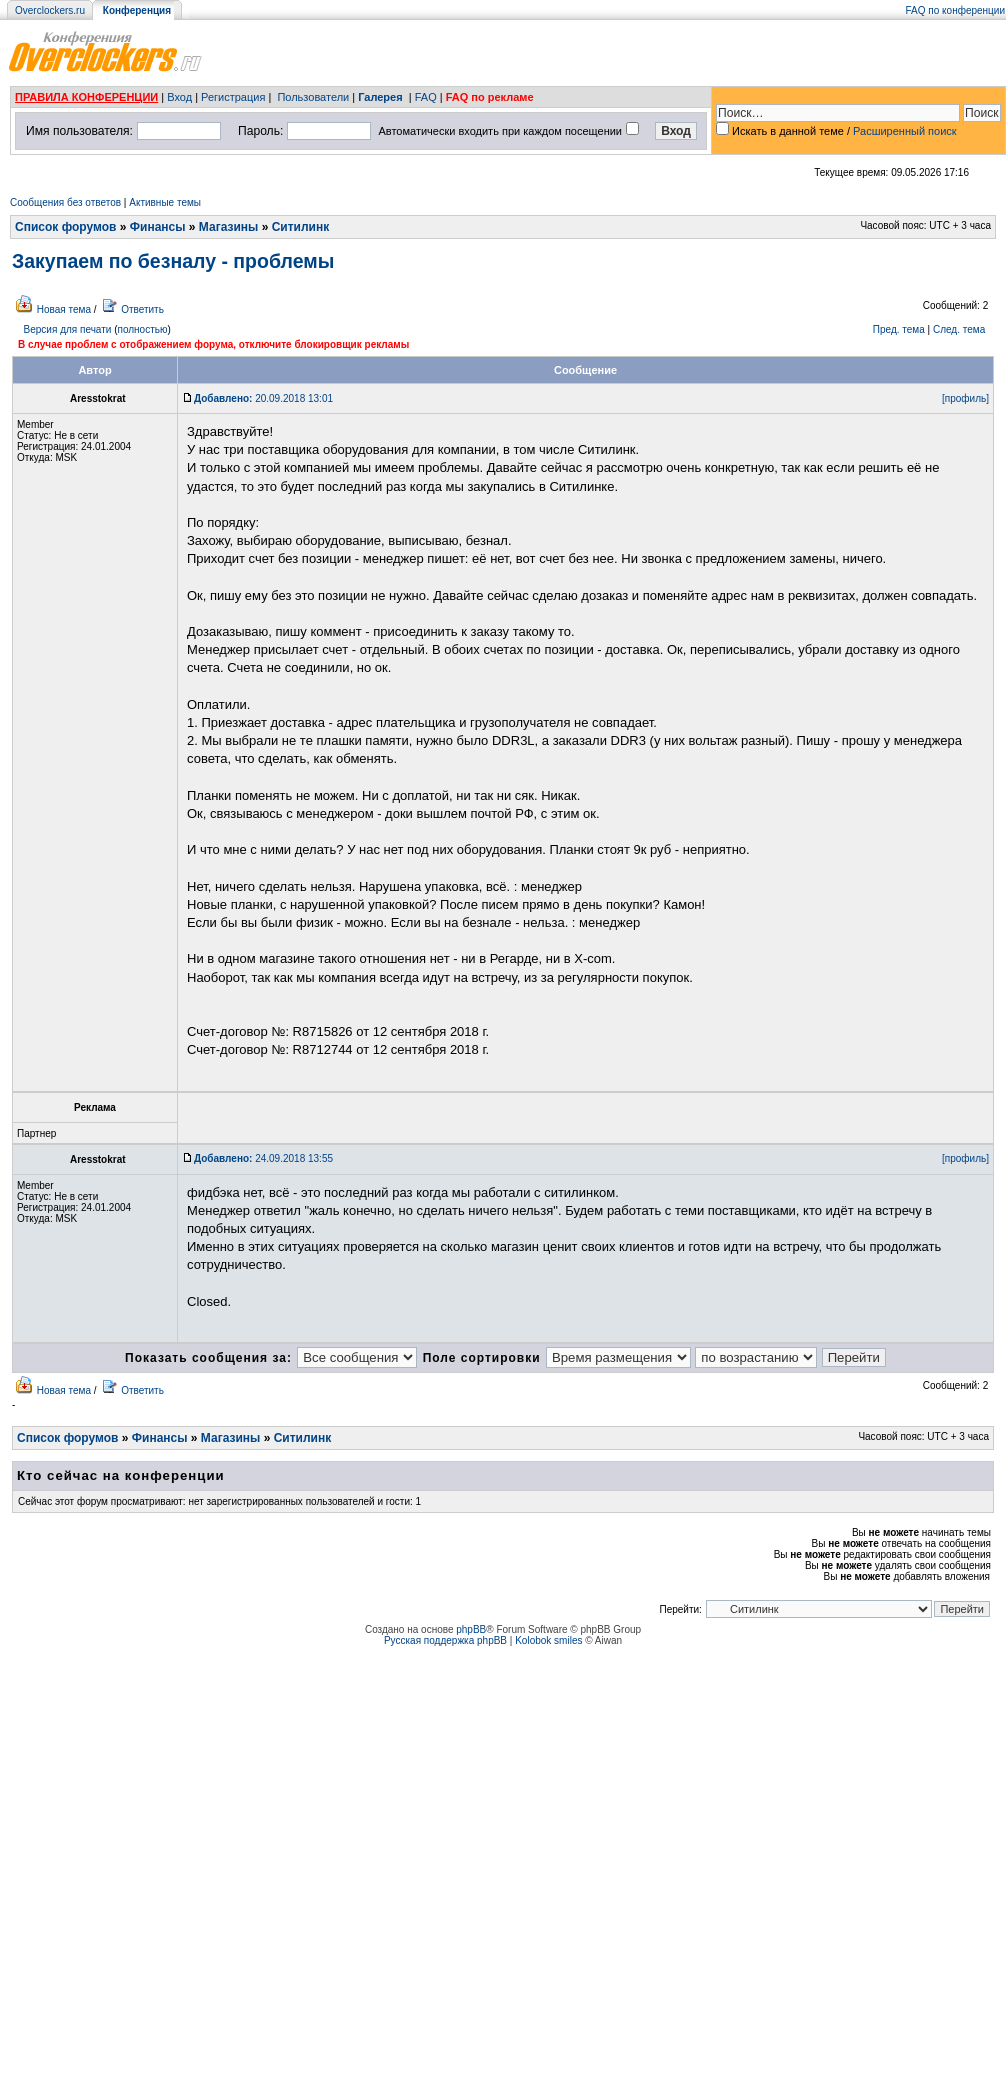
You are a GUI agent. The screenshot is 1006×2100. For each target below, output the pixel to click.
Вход (179, 97)
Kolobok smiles (548, 1640)
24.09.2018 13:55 (263, 1158)
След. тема (959, 329)
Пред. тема (899, 329)
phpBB (471, 1629)
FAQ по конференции (955, 10)
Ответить (142, 309)
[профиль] (965, 398)
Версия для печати (68, 329)
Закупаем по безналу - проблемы (173, 261)
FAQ (426, 97)
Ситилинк (301, 227)
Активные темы (165, 202)
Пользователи (313, 97)
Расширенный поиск (905, 131)
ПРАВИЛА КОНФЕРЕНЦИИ (86, 97)
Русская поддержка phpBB (445, 1640)
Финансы (158, 227)
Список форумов (65, 227)
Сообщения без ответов (65, 202)
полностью (142, 329)
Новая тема (64, 309)
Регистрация (233, 97)
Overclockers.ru (50, 10)
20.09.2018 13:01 (263, 398)
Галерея (380, 97)
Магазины (228, 227)
